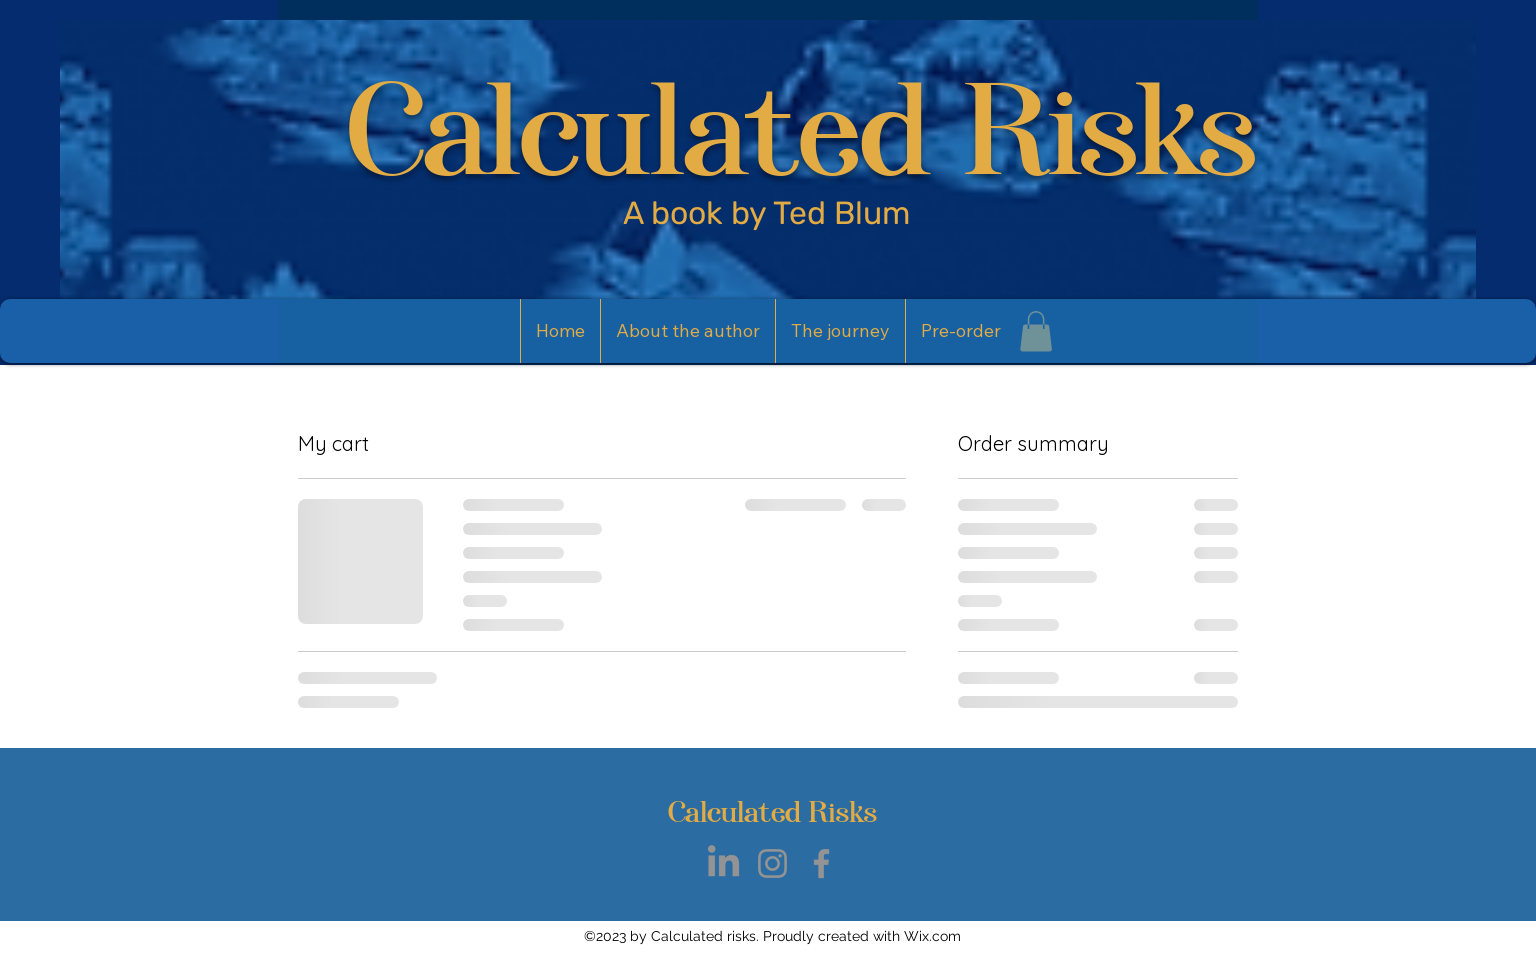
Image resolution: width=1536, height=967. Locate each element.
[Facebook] (821, 863)
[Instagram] (772, 863)
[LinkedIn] (723, 863)
